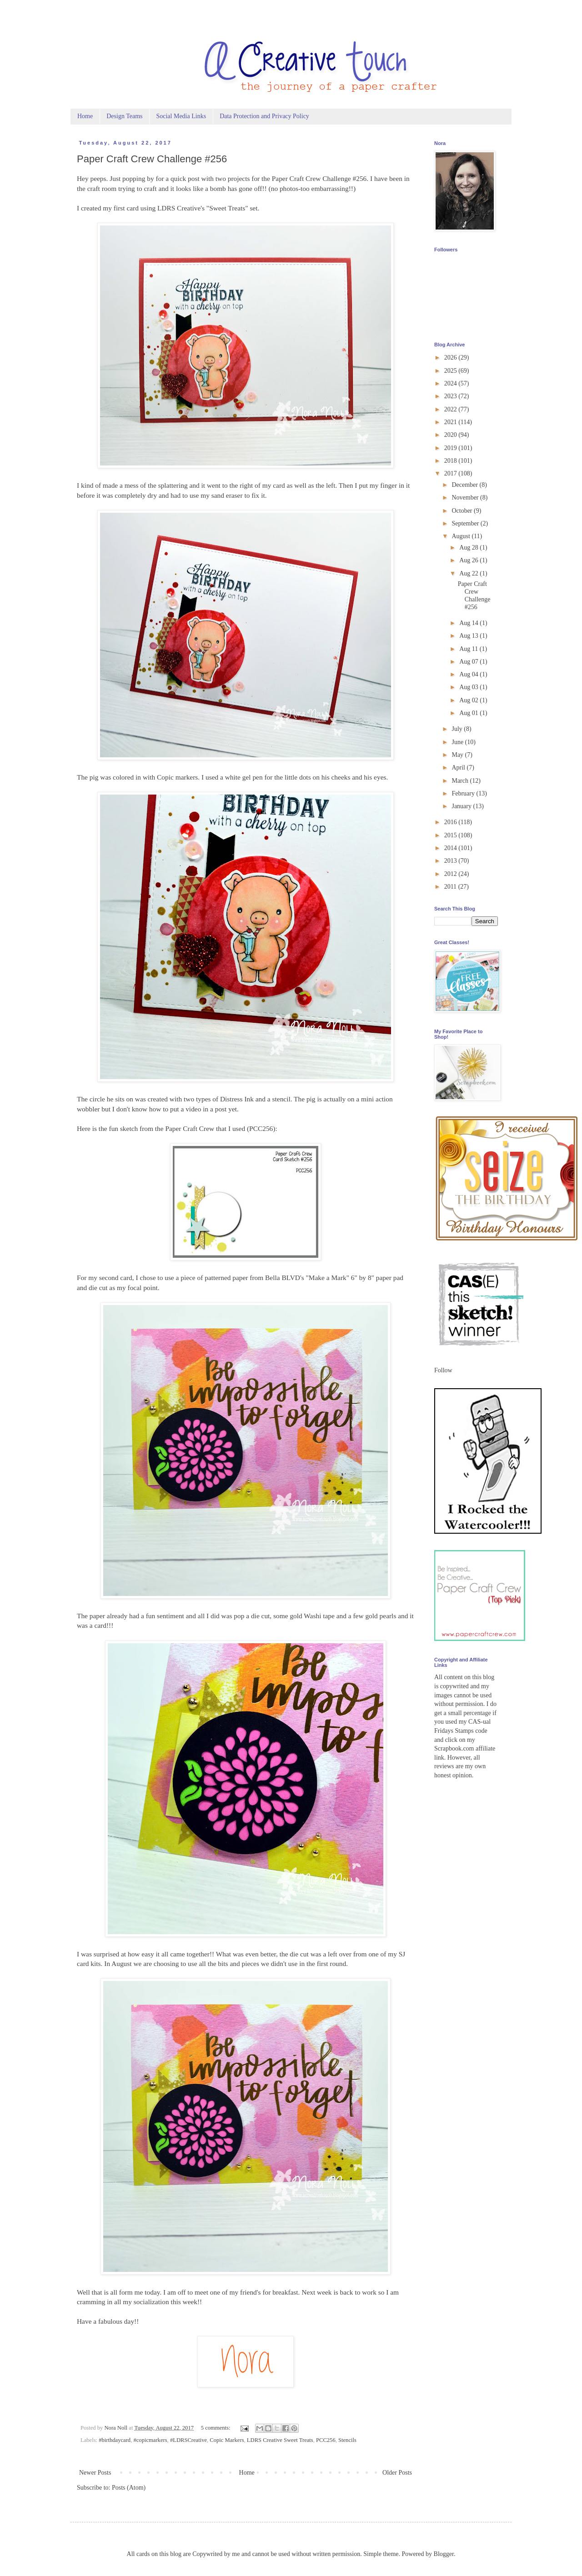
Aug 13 (469, 635)
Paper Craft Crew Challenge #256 (152, 159)
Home (85, 116)
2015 (451, 835)
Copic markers (177, 777)
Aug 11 (469, 648)
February (464, 793)
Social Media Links (181, 116)
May (458, 754)
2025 (451, 370)
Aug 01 (469, 713)
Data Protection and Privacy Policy (264, 116)
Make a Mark (327, 1277)
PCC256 (261, 1128)
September (466, 523)
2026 (451, 357)
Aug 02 (469, 700)
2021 (451, 422)
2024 (451, 383)
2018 (451, 460)
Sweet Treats (227, 208)
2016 (451, 822)
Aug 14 (469, 623)
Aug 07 (469, 661)
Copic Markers (227, 2440)
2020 (451, 434)
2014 (451, 848)
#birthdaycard (114, 2440)
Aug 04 (469, 674)
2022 (451, 409)
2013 (451, 860)
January (462, 806)
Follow (443, 1370)
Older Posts (397, 2472)
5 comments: (216, 2428)
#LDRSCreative (188, 2440)
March (461, 780)
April (459, 767)
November (466, 497)
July (458, 728)
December (465, 484)
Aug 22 (469, 573)
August (462, 536)
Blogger (444, 2554)
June (458, 742)
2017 (451, 473)
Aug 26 (469, 560)
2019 (451, 448)
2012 (451, 873)
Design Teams (124, 116)
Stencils (347, 2440)
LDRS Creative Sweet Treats (280, 2440)
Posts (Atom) (129, 2487)
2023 (451, 396)
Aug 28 (469, 547)
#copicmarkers (150, 2440)
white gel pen (244, 777)
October (463, 510)
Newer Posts (95, 2472)
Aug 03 (469, 687)
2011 (451, 886)
